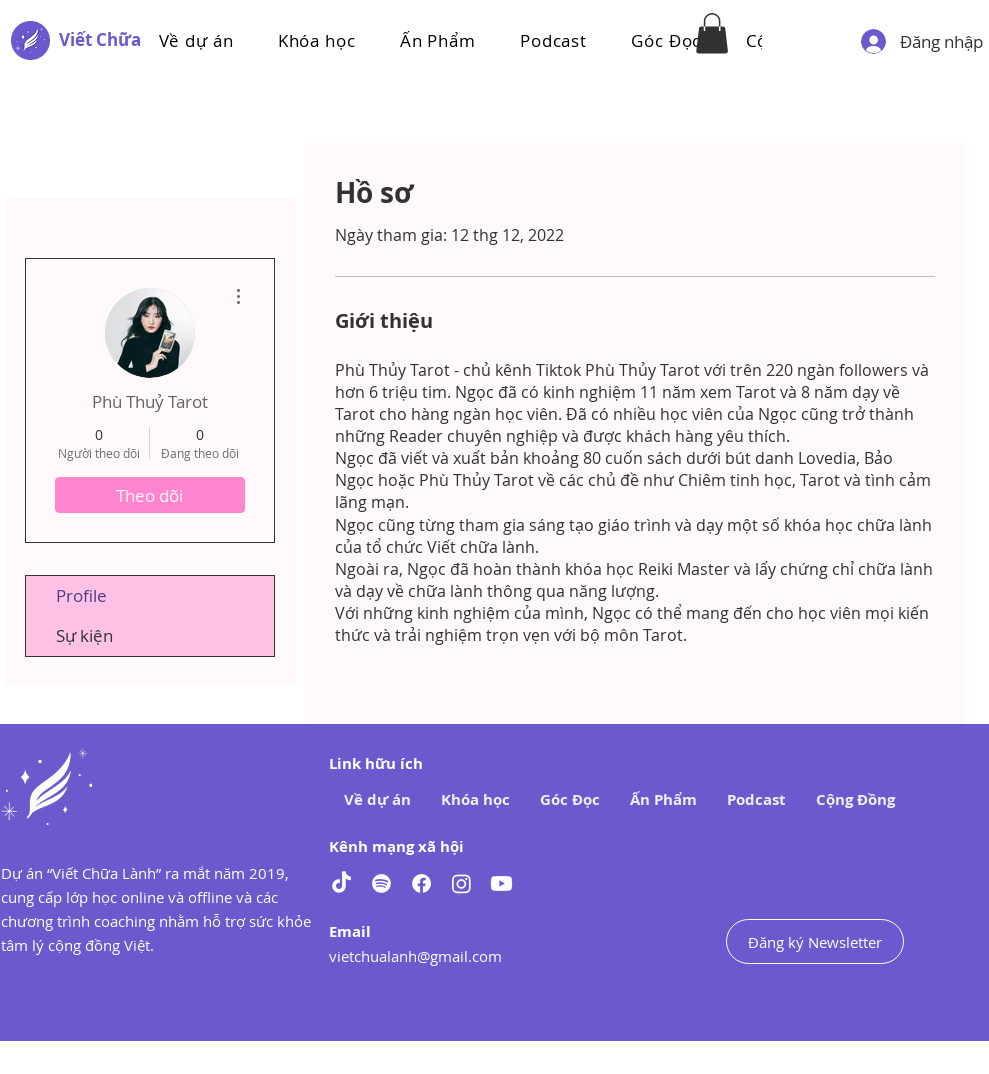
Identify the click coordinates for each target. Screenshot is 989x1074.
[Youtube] (501, 883)
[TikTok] (341, 883)
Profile (81, 595)
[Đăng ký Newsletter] (815, 941)
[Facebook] (421, 883)
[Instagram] (461, 883)
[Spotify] (381, 883)
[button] (317, 40)
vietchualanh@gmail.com (415, 956)
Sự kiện (84, 635)
